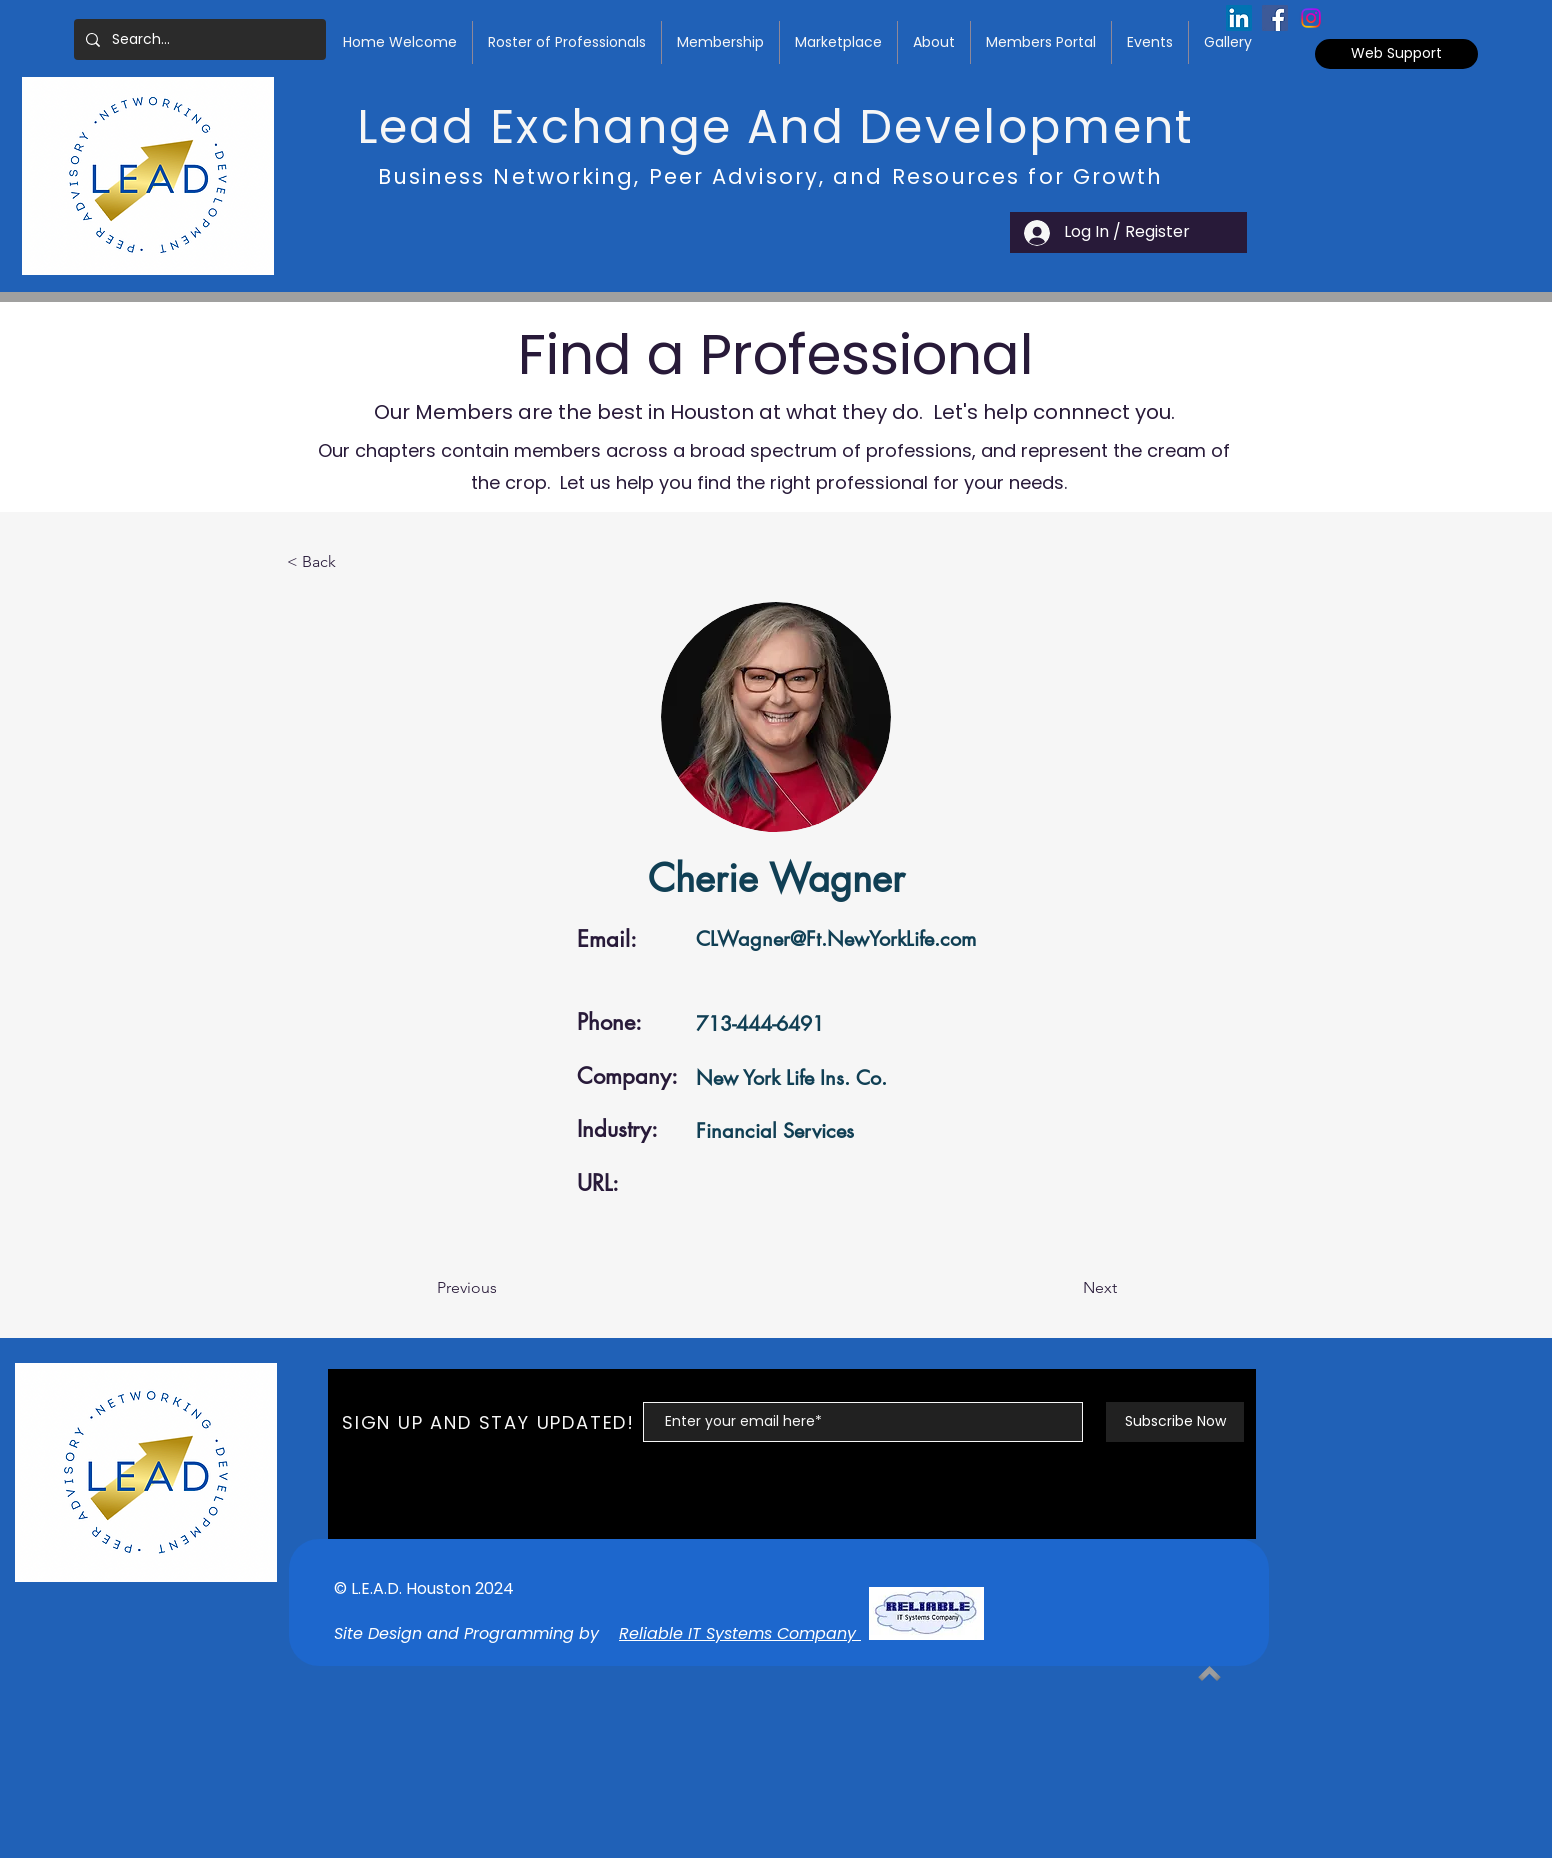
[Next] (1067, 1288)
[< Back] (353, 562)
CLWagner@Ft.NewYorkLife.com (836, 939)
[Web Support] (1396, 54)
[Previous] (503, 1288)
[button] (567, 42)
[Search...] (198, 39)
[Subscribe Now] (1175, 1422)
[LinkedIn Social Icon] (1239, 18)
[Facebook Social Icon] (1275, 18)
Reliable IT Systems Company (740, 1633)
